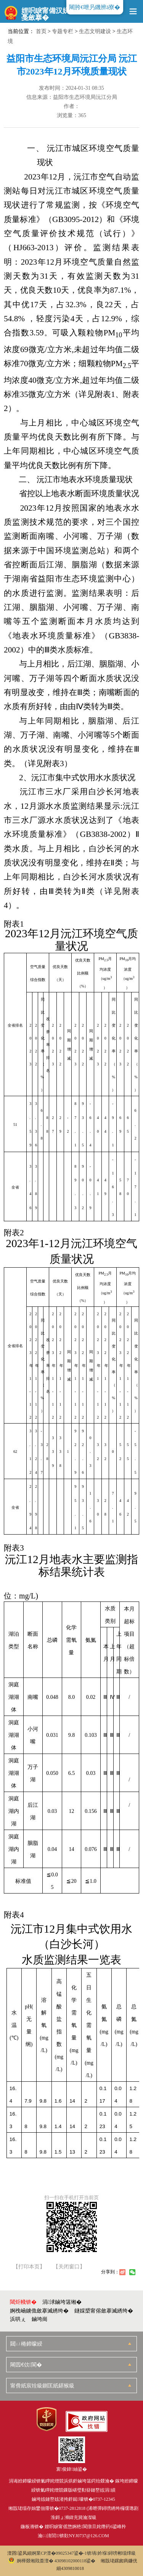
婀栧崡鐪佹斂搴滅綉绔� (39, 2311)
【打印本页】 (29, 2267)
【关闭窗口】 (69, 2267)
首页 (41, 31)
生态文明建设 (95, 31)
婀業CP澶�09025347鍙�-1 (59, 2553)
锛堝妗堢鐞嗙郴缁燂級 (111, 2553)
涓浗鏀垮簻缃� (62, 2302)
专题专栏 (62, 31)
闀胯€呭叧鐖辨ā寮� (94, 7)
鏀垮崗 (40, 2319)
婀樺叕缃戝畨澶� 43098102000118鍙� (52, 2560)
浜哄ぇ (18, 2319)
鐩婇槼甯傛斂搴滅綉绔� (103, 2311)
